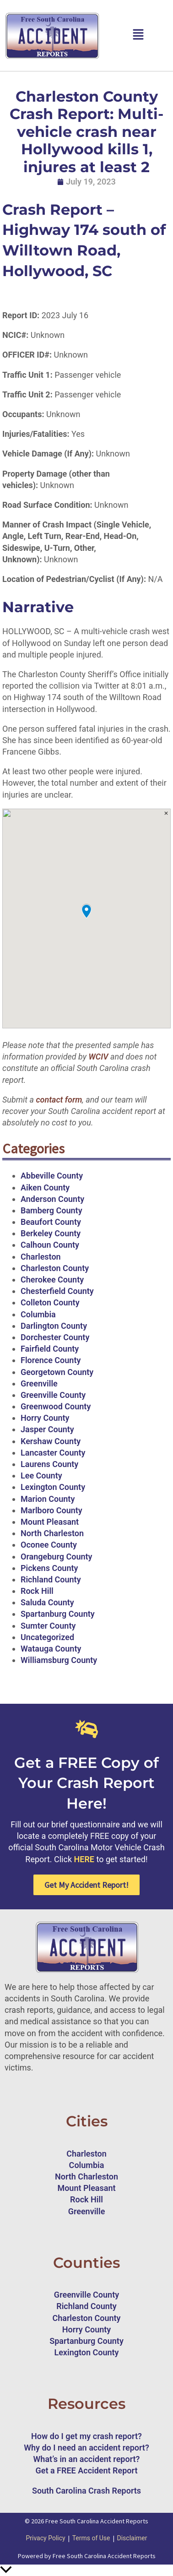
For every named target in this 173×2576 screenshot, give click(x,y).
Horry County (45, 1418)
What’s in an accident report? (86, 2459)
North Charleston (52, 1533)
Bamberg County (51, 1210)
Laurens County (49, 1464)
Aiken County (45, 1187)
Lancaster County (53, 1452)
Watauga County (51, 1648)
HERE (84, 1859)
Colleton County (50, 1302)
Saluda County (47, 1602)
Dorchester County (55, 1337)
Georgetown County (57, 1372)
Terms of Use (91, 2538)
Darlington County (54, 1326)
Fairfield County (50, 1348)
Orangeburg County (56, 1556)
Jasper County (47, 1429)
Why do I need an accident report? (86, 2447)
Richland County (51, 1579)
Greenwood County (56, 1406)
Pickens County (49, 1568)
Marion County (48, 1499)
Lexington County (53, 1487)
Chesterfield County (57, 1291)
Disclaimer (132, 2538)
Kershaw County (51, 1441)
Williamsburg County (59, 1660)
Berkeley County (51, 1233)
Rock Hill (37, 1591)
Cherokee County (52, 1279)
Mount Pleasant (50, 1522)
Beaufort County (51, 1222)
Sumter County (48, 1625)
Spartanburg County (58, 1614)
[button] (138, 35)
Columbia (38, 1314)
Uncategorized (47, 1637)
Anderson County (52, 1199)
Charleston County (55, 1268)
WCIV (98, 1056)
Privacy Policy (45, 2538)
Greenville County (53, 1395)
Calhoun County (50, 1245)
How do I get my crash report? (86, 2436)
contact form (58, 1099)
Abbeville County (52, 1175)
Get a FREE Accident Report (87, 2470)
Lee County (41, 1475)
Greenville (39, 1383)
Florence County (51, 1360)
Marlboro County (51, 1510)
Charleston (41, 1256)
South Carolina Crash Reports (86, 2490)
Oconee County (49, 1544)
